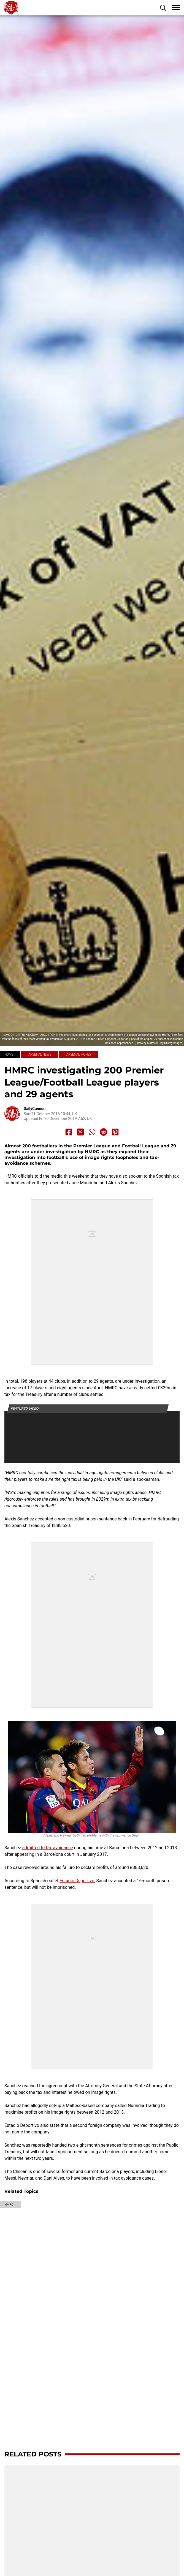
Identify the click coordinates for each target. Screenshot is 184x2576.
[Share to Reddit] (103, 1132)
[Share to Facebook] (69, 1132)
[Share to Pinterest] (115, 1132)
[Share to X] (80, 1132)
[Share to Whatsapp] (92, 1132)
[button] (163, 8)
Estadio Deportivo (76, 1880)
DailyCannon (34, 1109)
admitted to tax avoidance (47, 1847)
